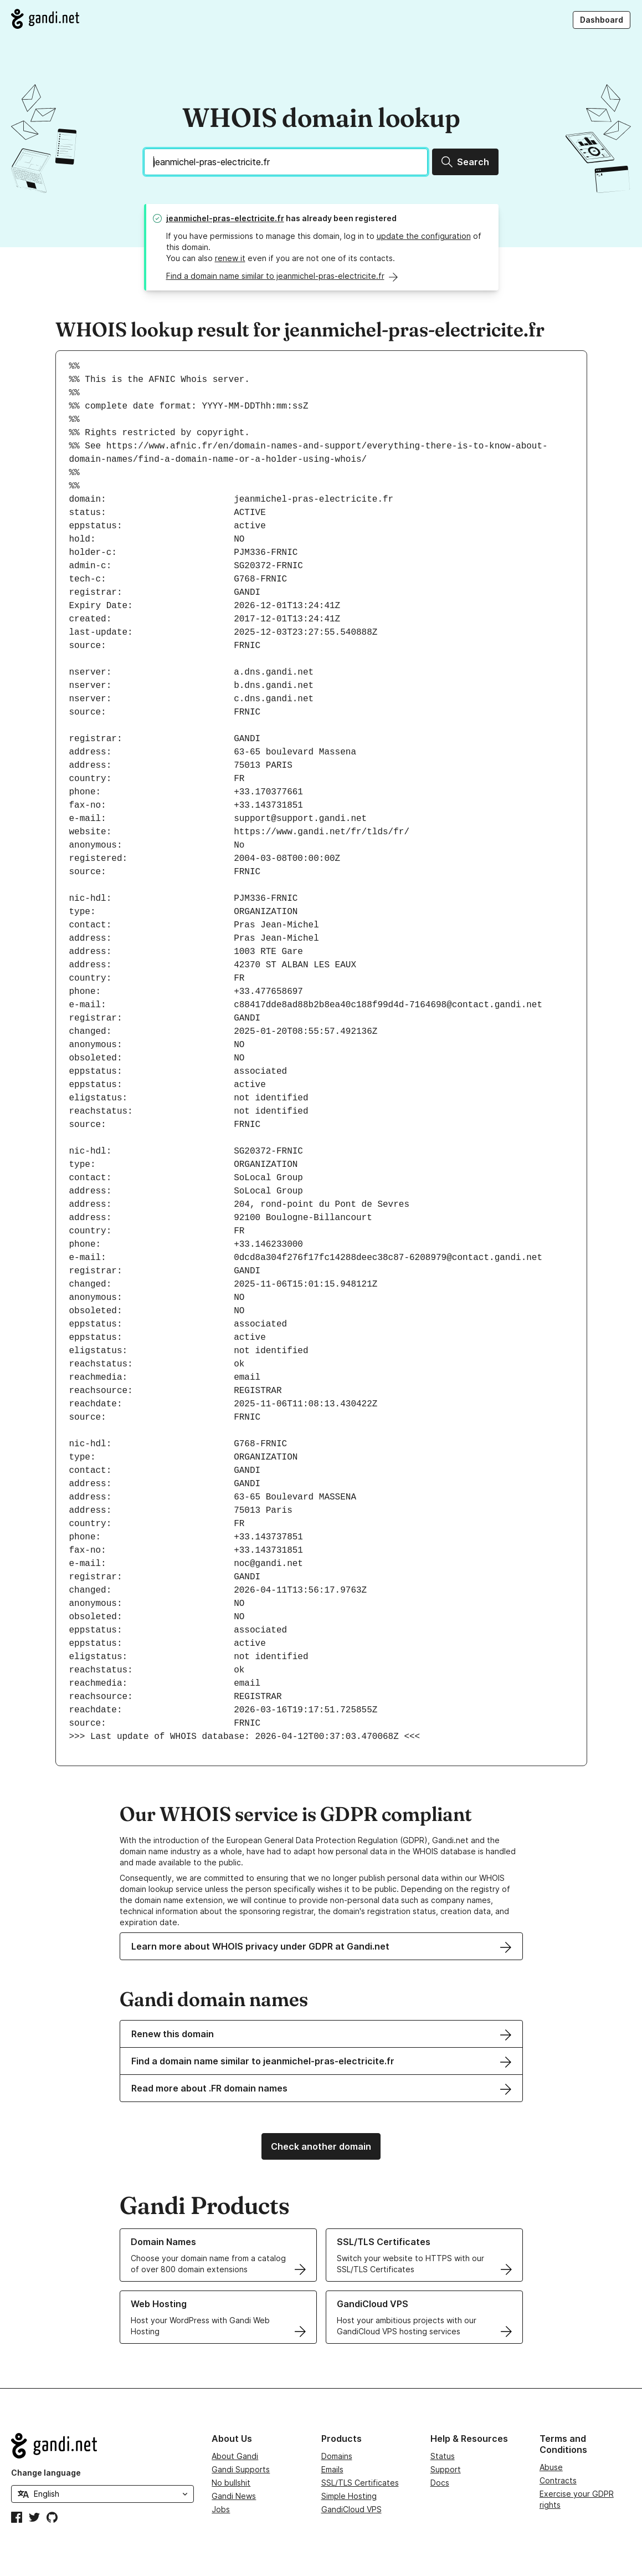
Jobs (221, 2509)
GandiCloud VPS (351, 2509)
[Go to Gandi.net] (45, 19)
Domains (336, 2456)
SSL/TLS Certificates (360, 2482)
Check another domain (321, 2146)
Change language (46, 2472)
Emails (332, 2469)
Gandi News (234, 2496)
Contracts (558, 2480)
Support (445, 2469)
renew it (230, 258)
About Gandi (235, 2456)
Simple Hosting (349, 2496)
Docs (439, 2482)
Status (442, 2456)
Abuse (551, 2467)
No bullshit (231, 2482)
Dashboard (601, 19)
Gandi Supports (241, 2469)
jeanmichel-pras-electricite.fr (225, 218)
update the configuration (424, 236)
